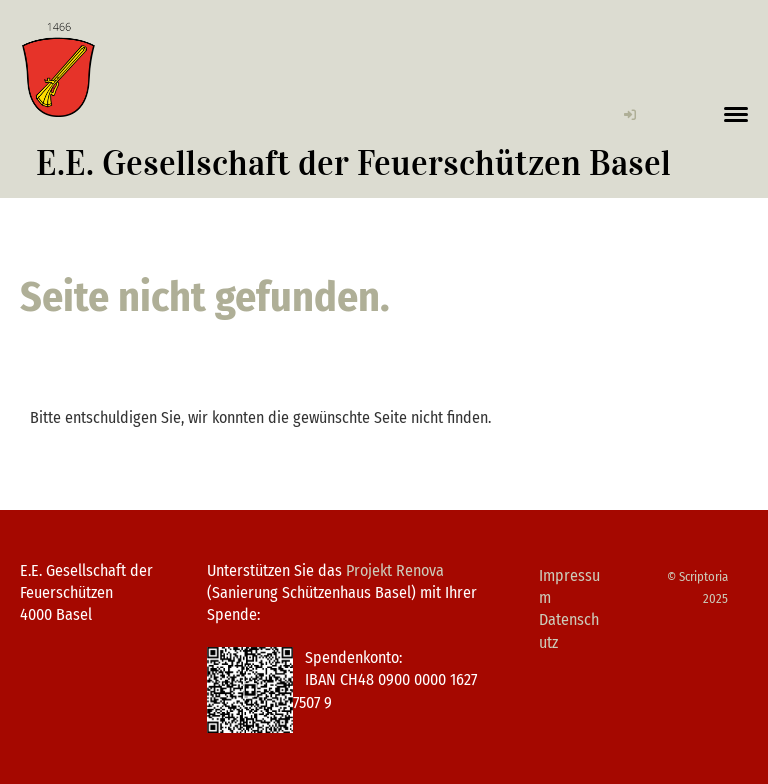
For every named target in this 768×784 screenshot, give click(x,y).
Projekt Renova (395, 570)
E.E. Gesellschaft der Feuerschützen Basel (353, 163)
